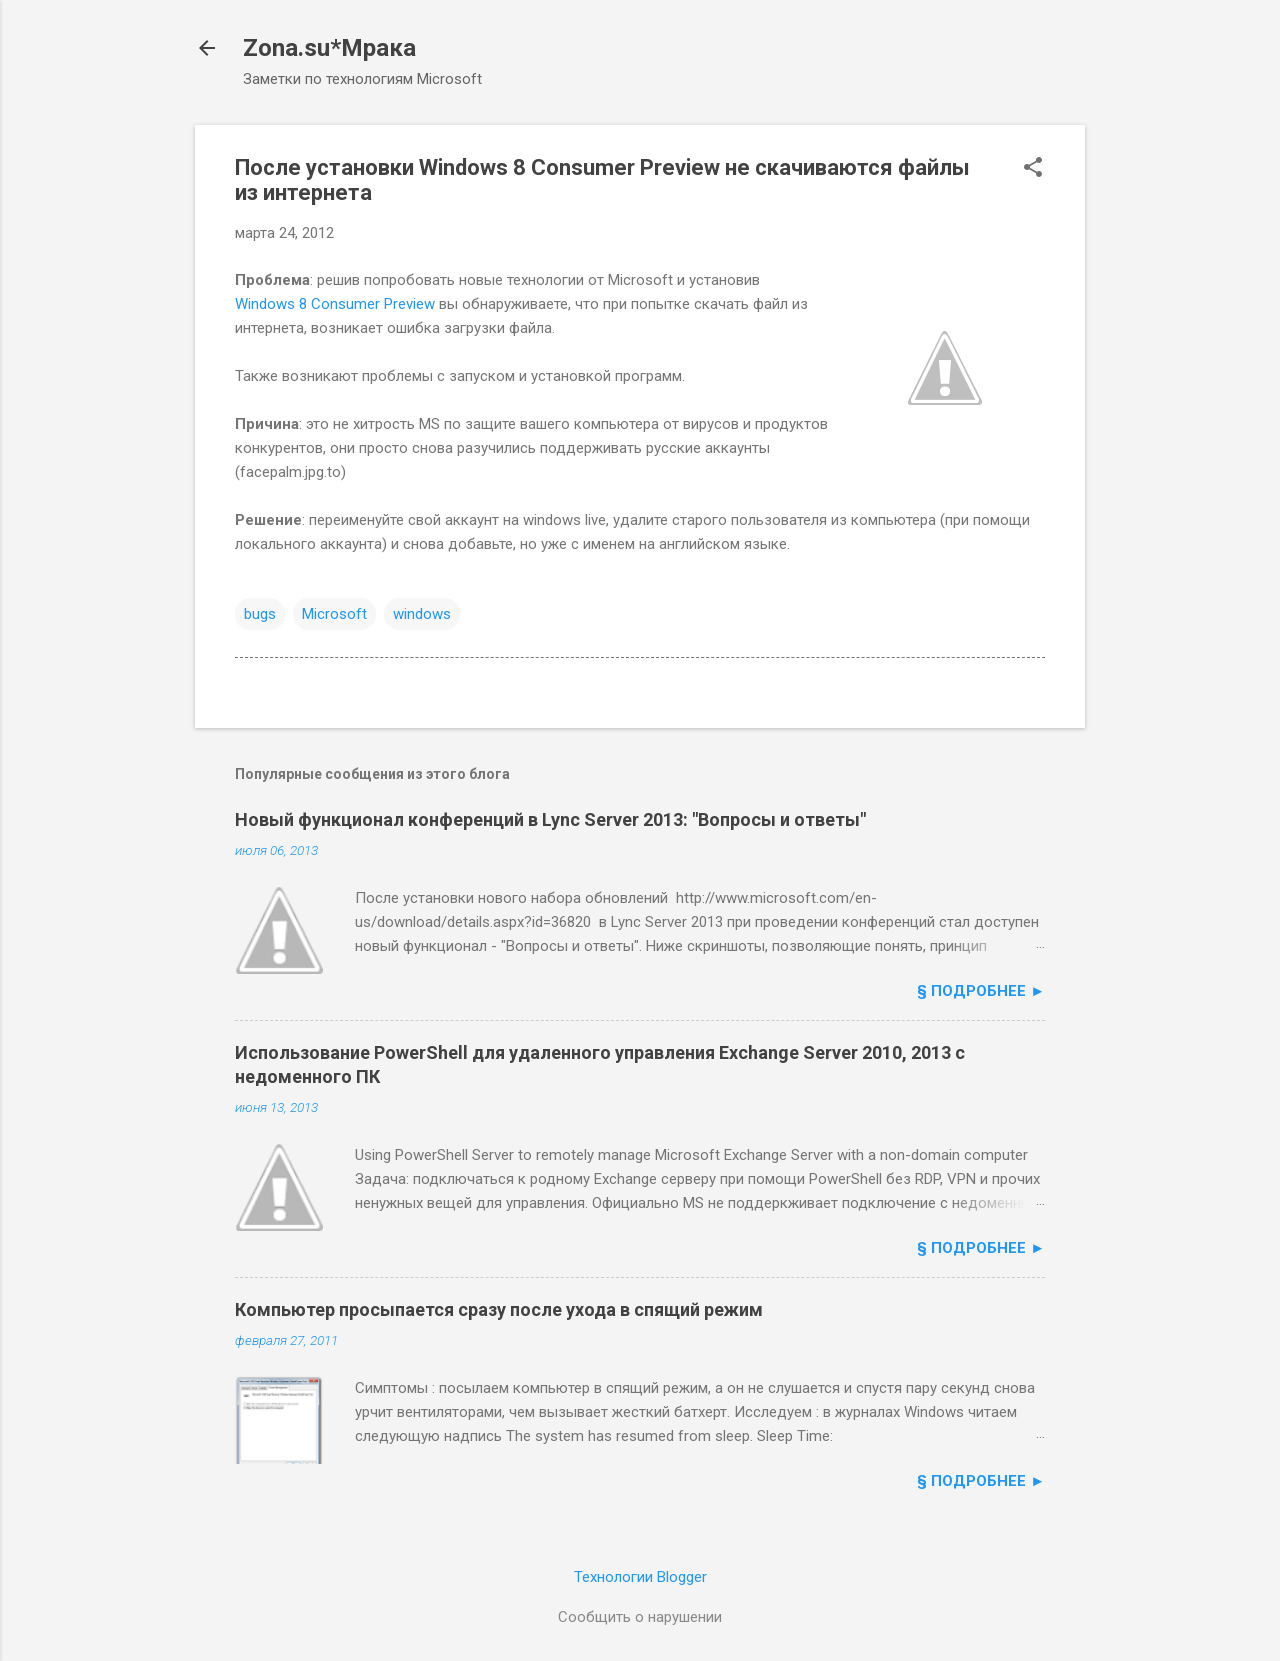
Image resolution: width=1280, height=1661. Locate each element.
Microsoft (334, 614)
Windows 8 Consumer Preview (335, 304)
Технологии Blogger (640, 1577)
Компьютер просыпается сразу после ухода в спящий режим (499, 1309)
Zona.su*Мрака (329, 48)
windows (422, 614)
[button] (1033, 169)
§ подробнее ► (981, 991)
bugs (260, 614)
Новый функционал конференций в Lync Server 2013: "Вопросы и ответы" (550, 819)
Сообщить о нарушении (640, 1617)
